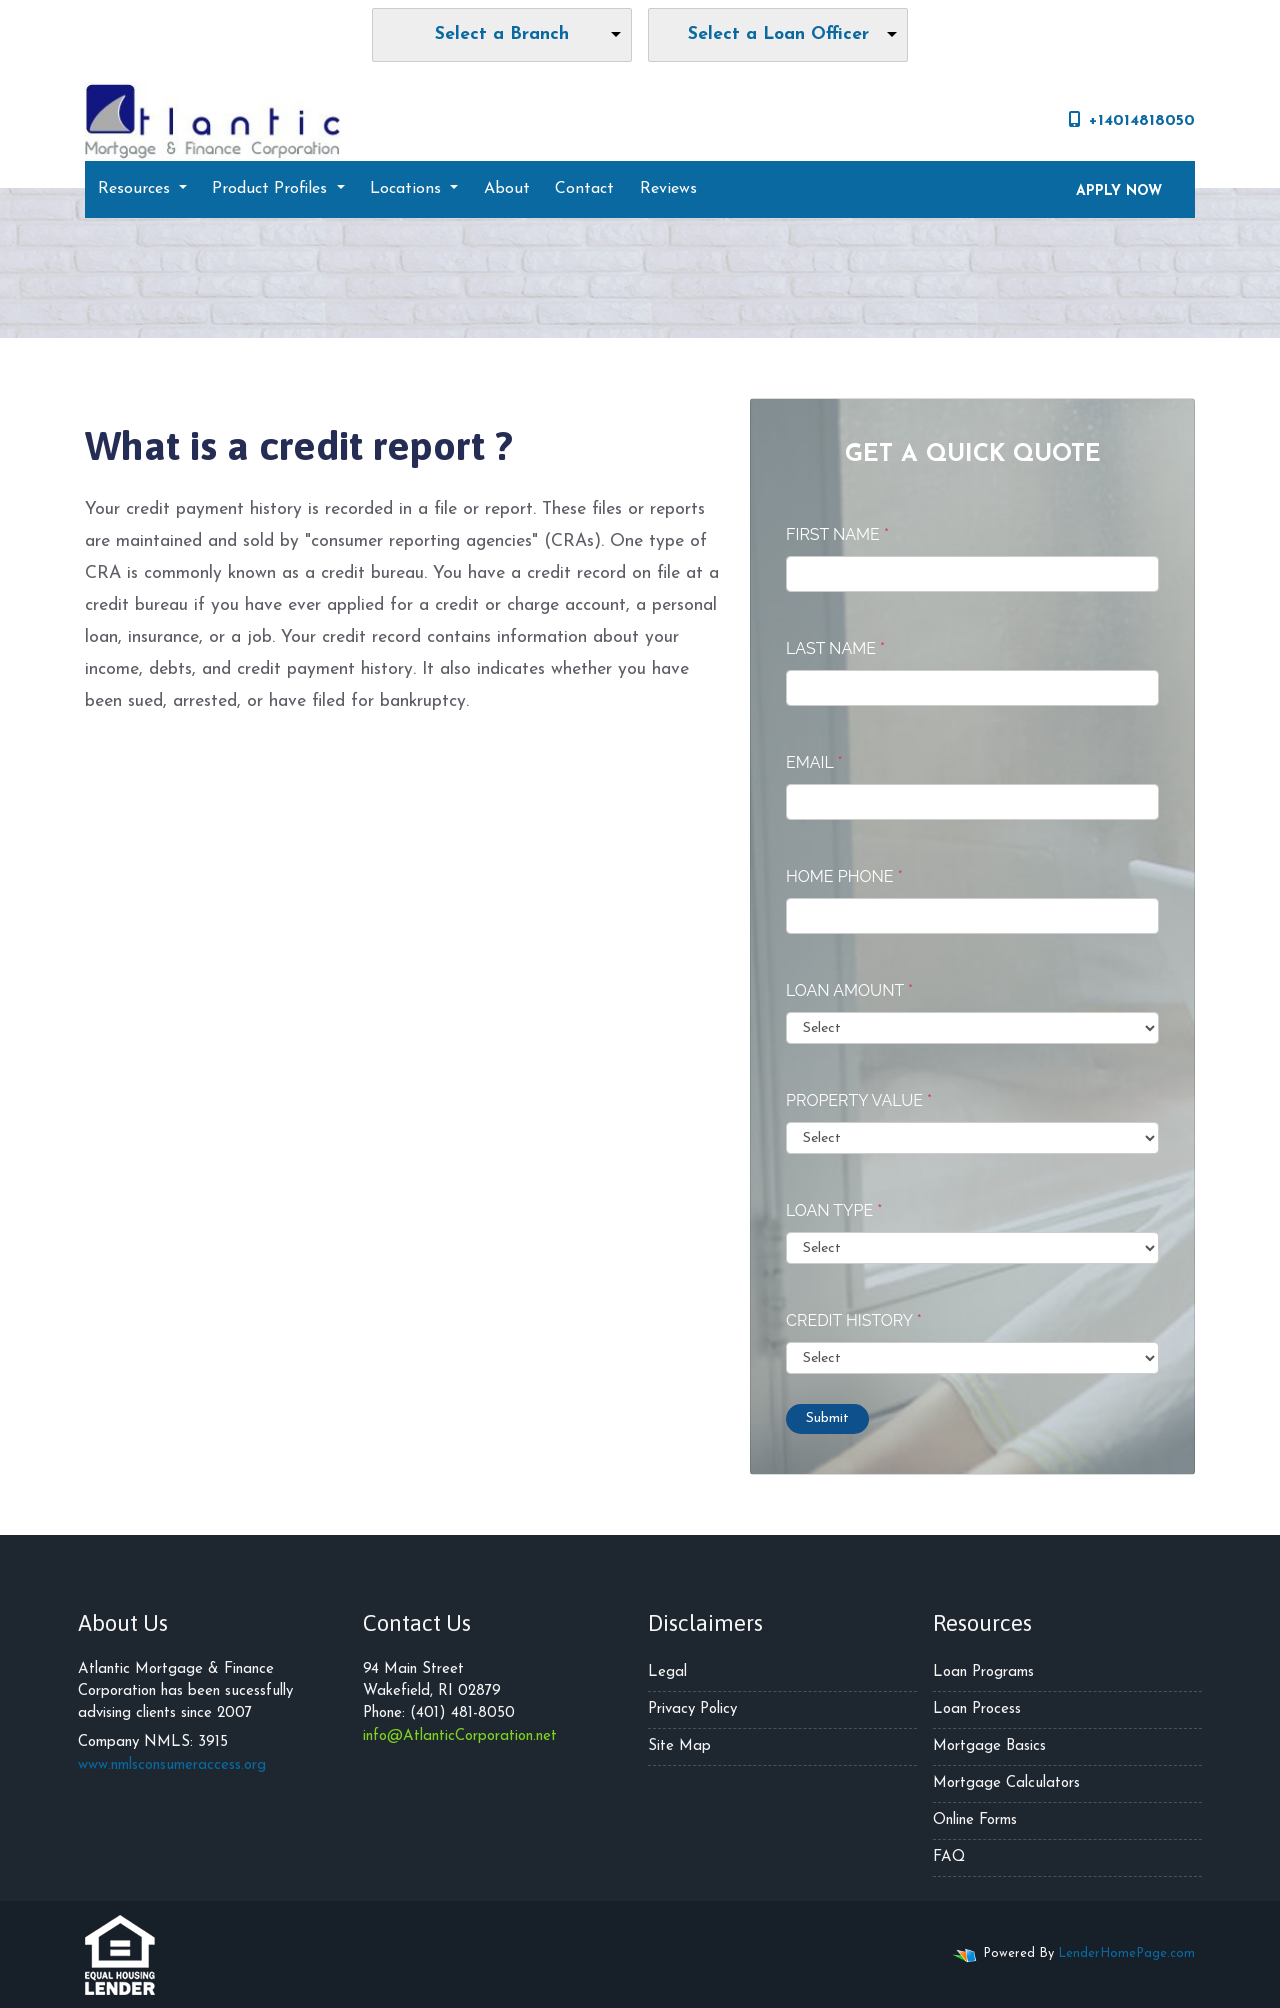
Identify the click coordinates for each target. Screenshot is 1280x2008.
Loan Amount (849, 990)
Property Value (859, 1100)
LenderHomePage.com (1126, 1953)
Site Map (679, 1746)
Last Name (835, 648)
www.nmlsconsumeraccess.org (172, 1765)
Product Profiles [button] (272, 189)
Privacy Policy (692, 1709)
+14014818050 (1132, 120)
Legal (667, 1672)
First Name (837, 534)
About (507, 189)
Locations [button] (408, 189)
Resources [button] (136, 189)
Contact (584, 189)
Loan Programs (983, 1672)
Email (814, 762)
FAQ (949, 1857)
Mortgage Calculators (1006, 1783)
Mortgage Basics (989, 1746)
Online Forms (975, 1820)
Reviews (668, 189)
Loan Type (834, 1210)
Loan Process (977, 1709)
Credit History (854, 1320)
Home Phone (844, 876)
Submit (827, 1418)
